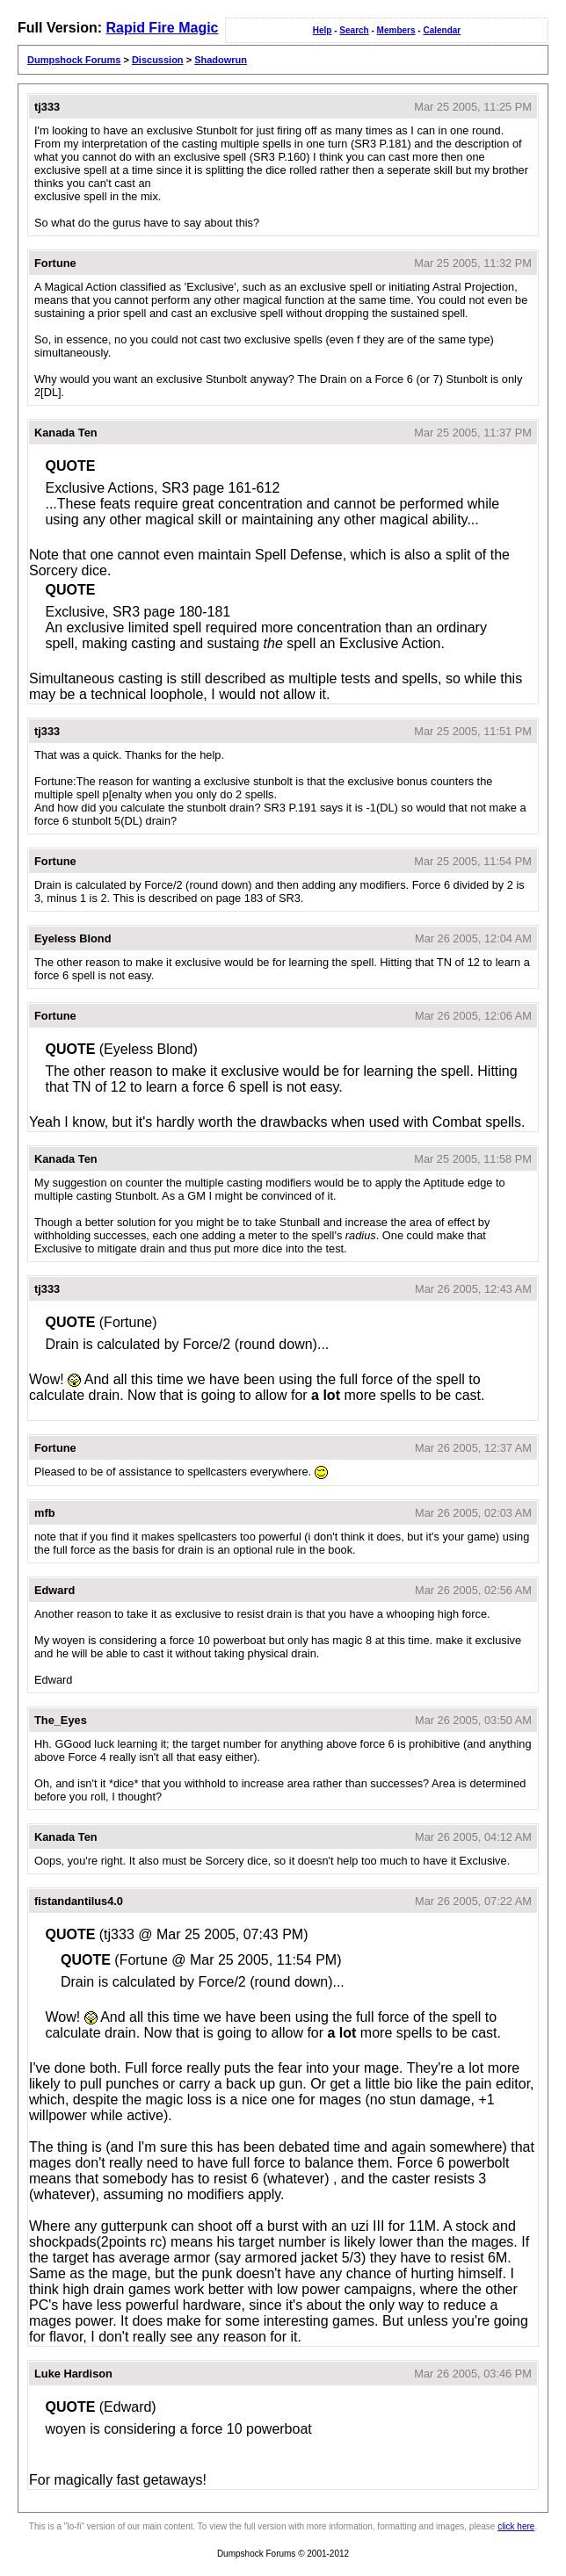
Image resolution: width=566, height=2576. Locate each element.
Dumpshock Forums (73, 59)
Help (322, 30)
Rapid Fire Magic (161, 27)
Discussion (158, 59)
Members (396, 30)
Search (353, 30)
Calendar (442, 30)
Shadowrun (220, 59)
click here (515, 2526)
